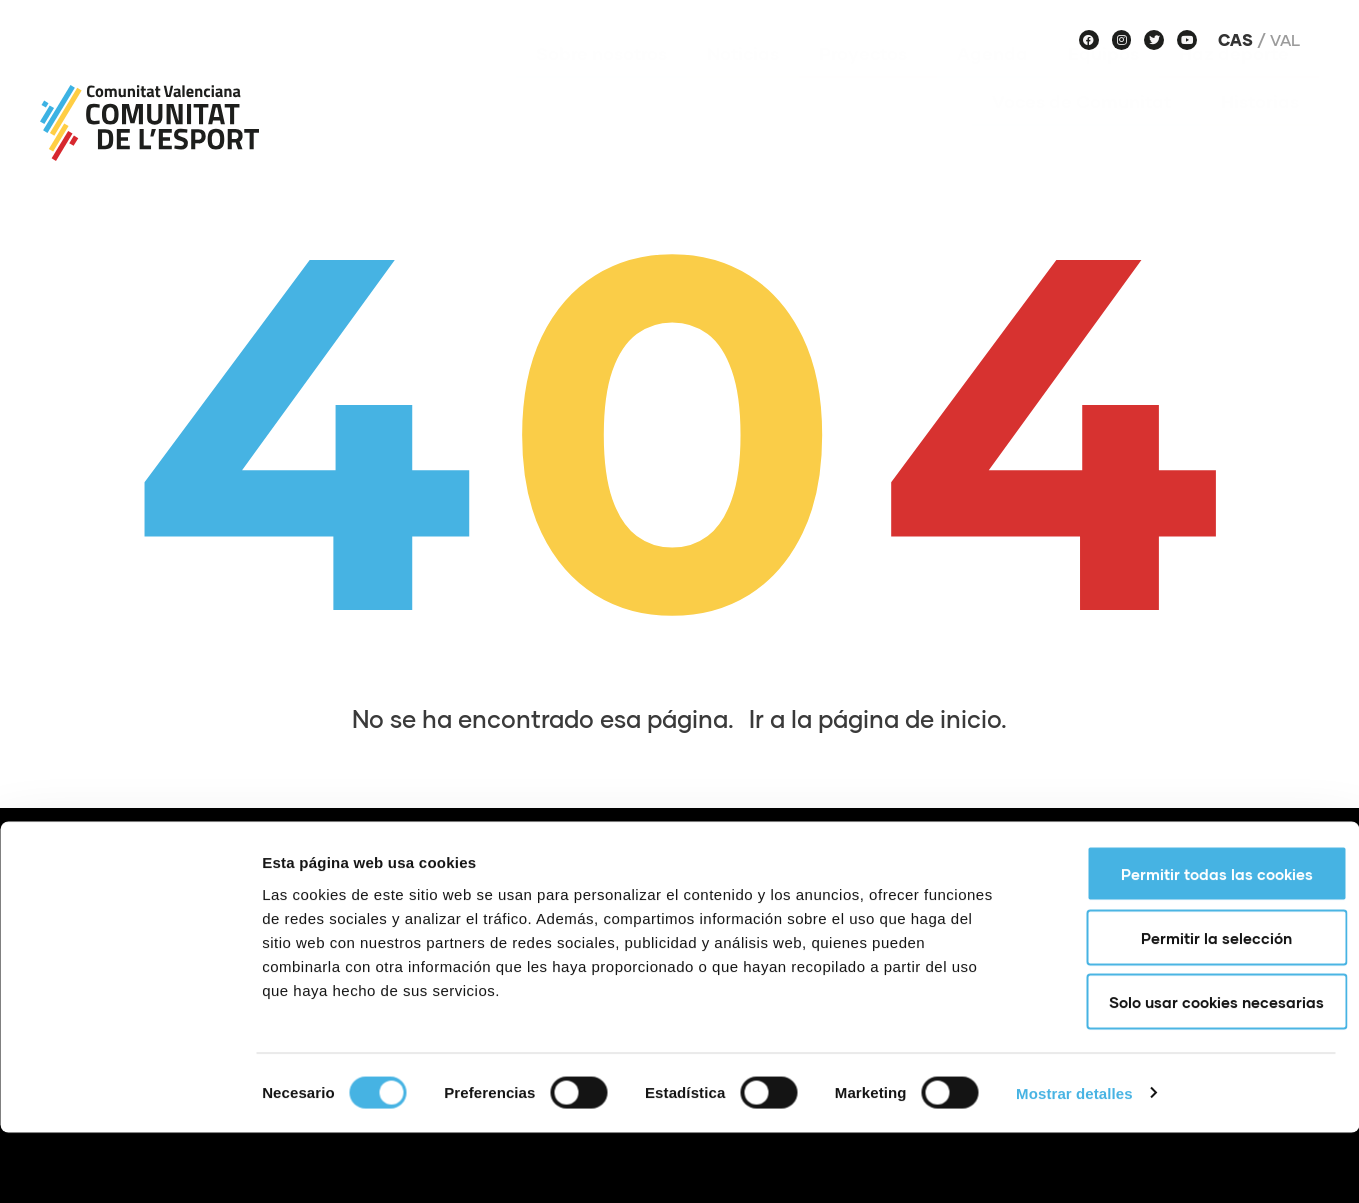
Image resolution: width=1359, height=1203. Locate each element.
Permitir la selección (1192, 1008)
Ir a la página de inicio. (878, 718)
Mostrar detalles (1074, 1163)
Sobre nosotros (601, 83)
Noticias (743, 83)
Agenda (992, 83)
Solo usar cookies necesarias (1192, 1072)
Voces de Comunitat (1086, 131)
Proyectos (868, 83)
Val (1285, 40)
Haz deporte (1239, 83)
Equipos (1103, 83)
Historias (1260, 131)
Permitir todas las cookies (1192, 944)
